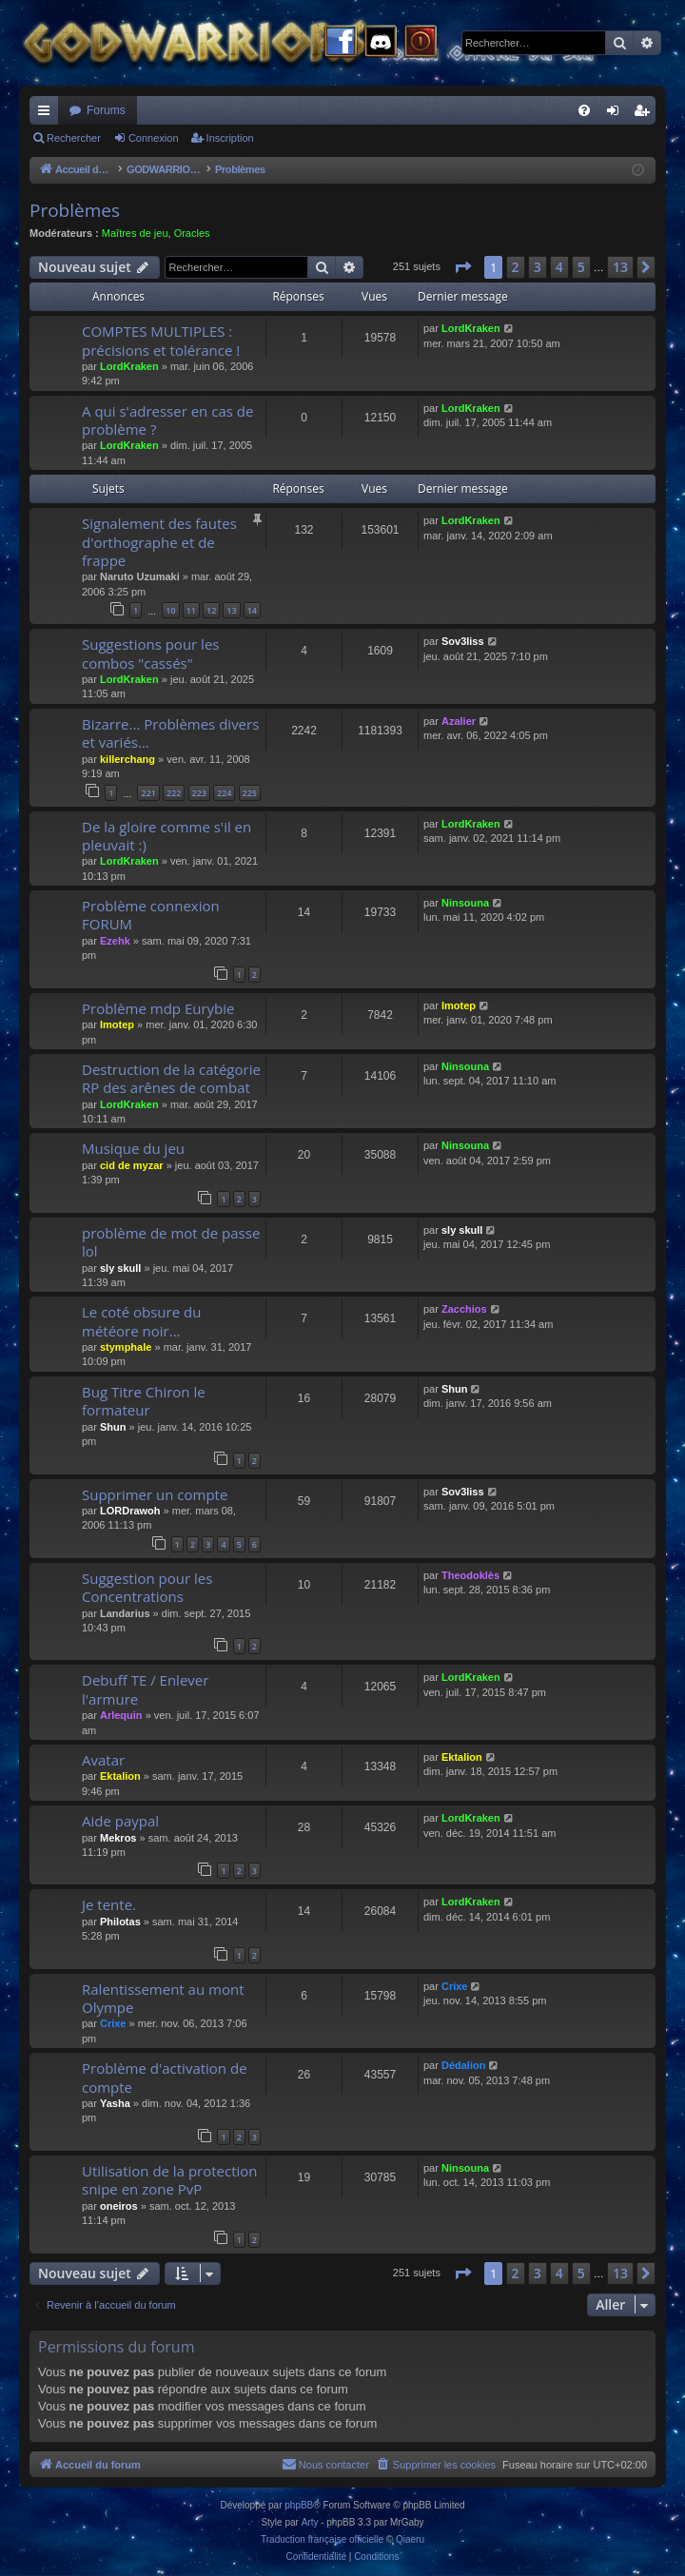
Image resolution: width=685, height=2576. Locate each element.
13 (231, 610)
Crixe (113, 2023)
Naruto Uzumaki (140, 576)
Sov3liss (462, 641)
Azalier (458, 721)
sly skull (120, 1268)
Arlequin (121, 1715)
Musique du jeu (133, 1148)
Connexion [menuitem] (617, 114)
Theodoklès (470, 1575)
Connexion (153, 138)
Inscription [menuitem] (646, 114)
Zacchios (464, 1309)
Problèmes (74, 210)
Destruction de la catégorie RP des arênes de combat (171, 1078)
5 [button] (581, 267)
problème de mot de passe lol (171, 1241)
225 (250, 793)
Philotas (120, 1921)
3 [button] (537, 267)
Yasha (115, 2103)
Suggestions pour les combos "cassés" (150, 653)
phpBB (298, 2505)
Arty (310, 2522)
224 (224, 793)
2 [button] (515, 267)
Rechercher (74, 138)
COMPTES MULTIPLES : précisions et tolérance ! (161, 340)
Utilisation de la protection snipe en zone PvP (170, 2179)
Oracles (192, 233)
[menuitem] (584, 110)
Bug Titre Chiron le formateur (144, 1400)
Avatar (103, 1759)
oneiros (119, 2206)
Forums (106, 110)
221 (148, 793)
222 (173, 793)
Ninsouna (465, 902)
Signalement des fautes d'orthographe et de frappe (159, 542)
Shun (113, 1427)
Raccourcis (47, 114)
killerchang (127, 759)
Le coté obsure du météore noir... (141, 1320)
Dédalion (463, 2065)
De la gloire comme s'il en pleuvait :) (166, 835)
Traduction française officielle (322, 2539)
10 (170, 610)
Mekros (118, 1838)
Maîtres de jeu (135, 233)
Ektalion (120, 1776)
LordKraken (129, 366)
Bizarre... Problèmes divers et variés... (170, 732)
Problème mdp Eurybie (158, 1008)
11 (191, 610)
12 (211, 610)
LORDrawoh (130, 1510)
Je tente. (109, 1904)
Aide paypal (120, 1820)
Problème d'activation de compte (164, 2077)
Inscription (230, 138)
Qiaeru (410, 2539)
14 (252, 610)
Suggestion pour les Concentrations (147, 1587)
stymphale (125, 1347)
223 (199, 793)
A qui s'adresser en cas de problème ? (167, 420)
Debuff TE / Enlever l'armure (145, 1689)
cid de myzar (132, 1165)
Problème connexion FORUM (151, 914)
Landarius (125, 1613)
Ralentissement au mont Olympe (163, 1998)
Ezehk (115, 940)
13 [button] (620, 267)
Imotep (117, 1024)
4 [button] (559, 267)
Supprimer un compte (154, 1494)
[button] (462, 267)
